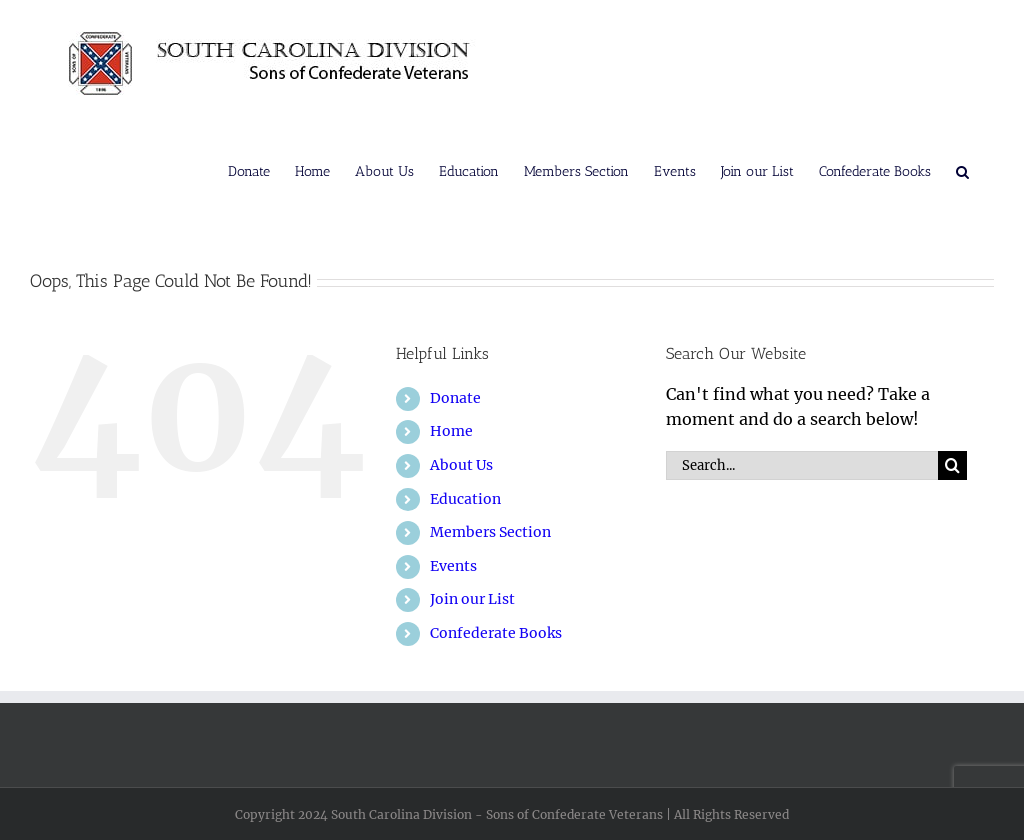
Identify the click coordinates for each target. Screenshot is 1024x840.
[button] (962, 170)
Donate (455, 398)
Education (465, 499)
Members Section (490, 532)
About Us (461, 465)
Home (451, 431)
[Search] (952, 465)
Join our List (472, 599)
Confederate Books (496, 633)
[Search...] (802, 465)
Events (453, 566)
